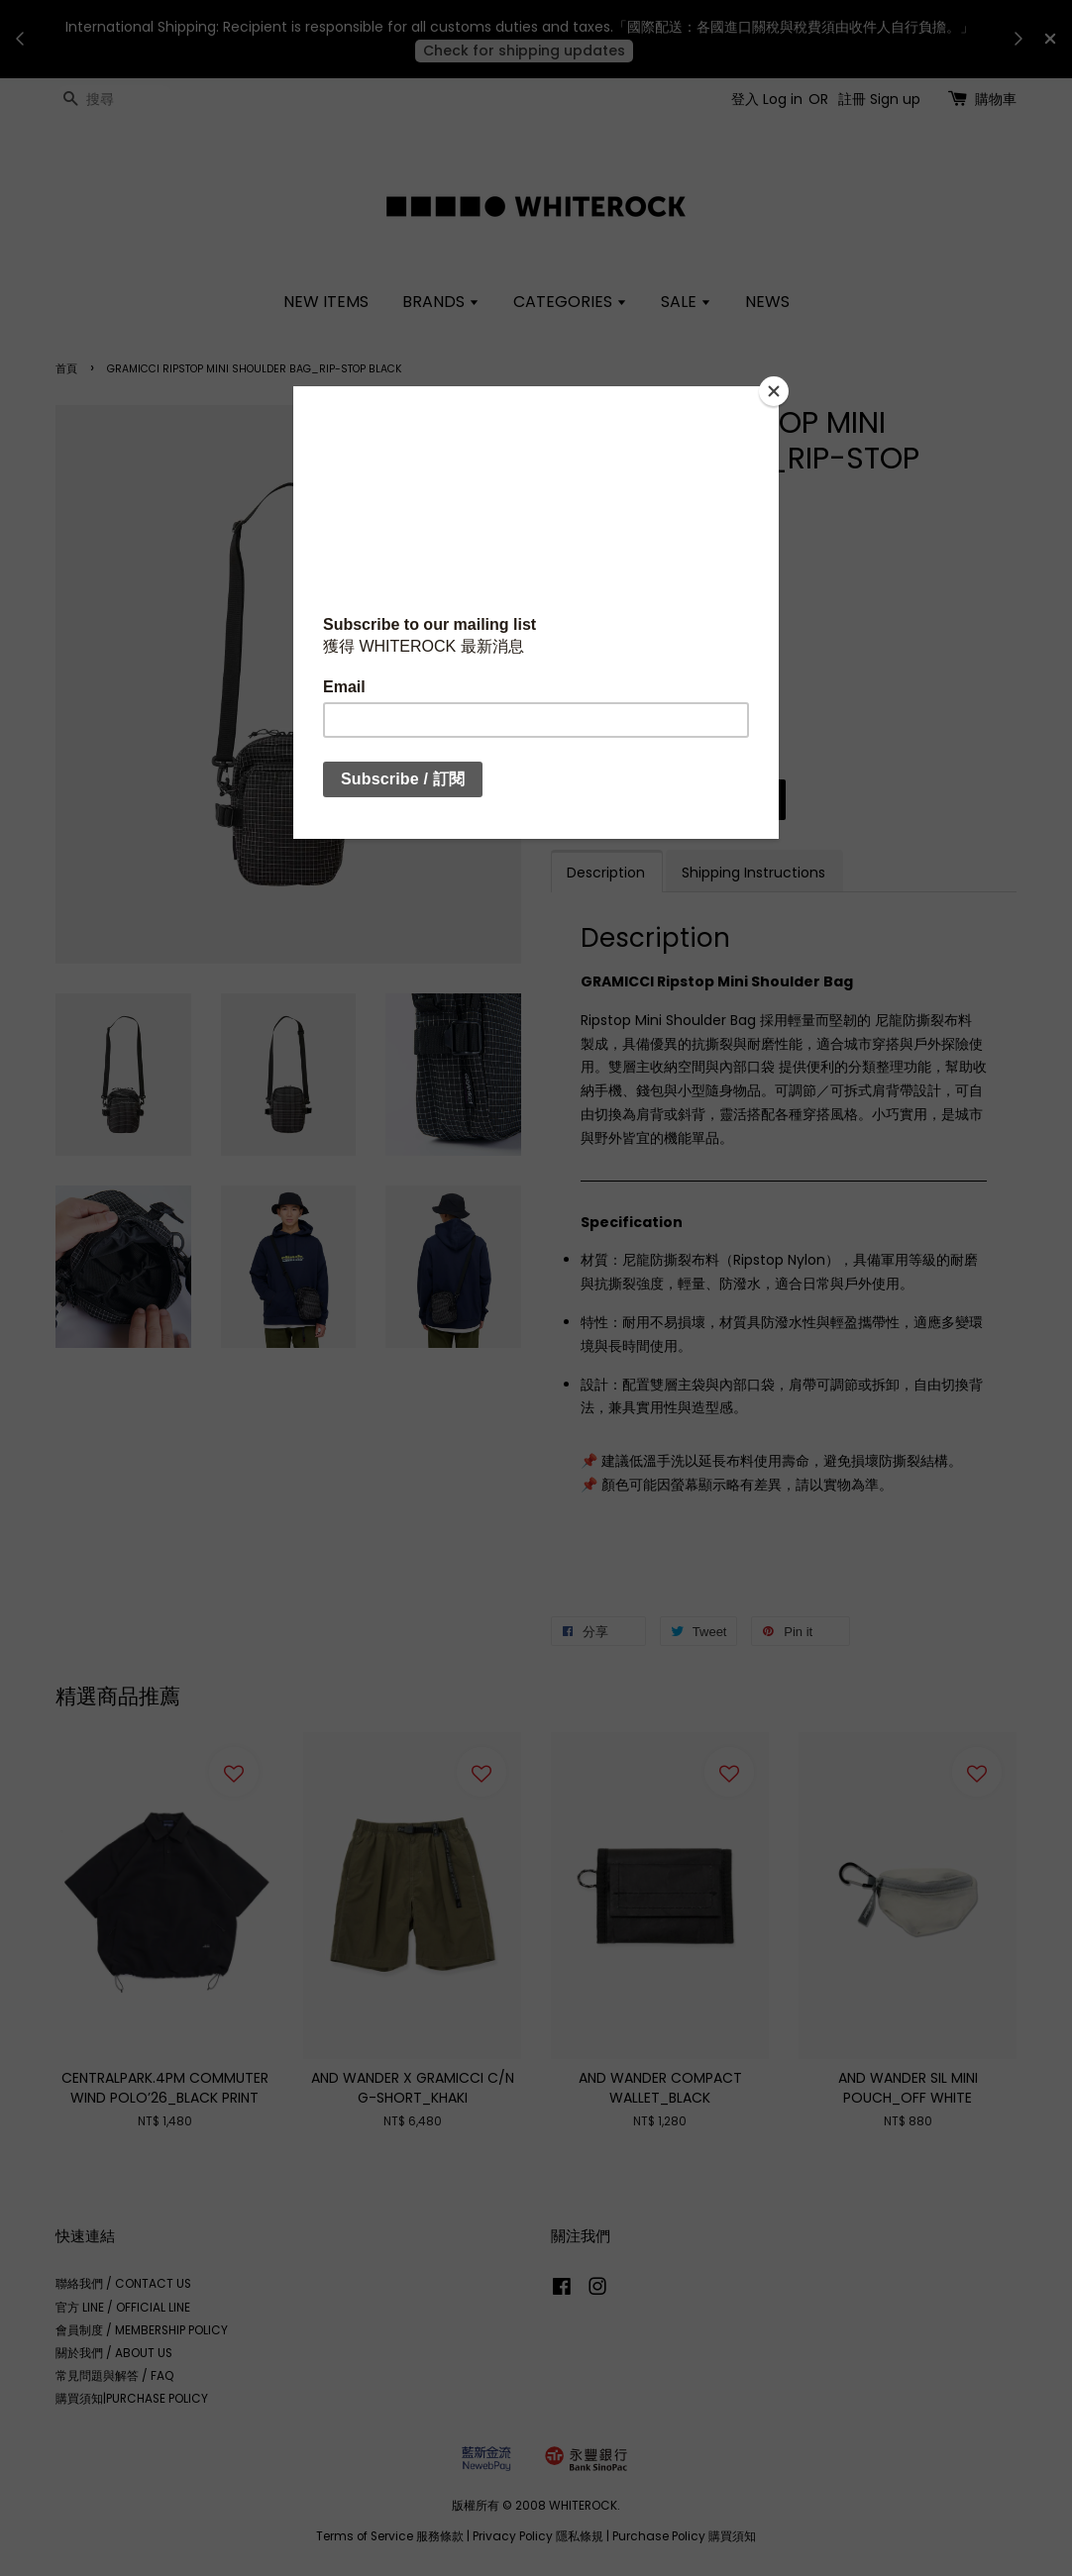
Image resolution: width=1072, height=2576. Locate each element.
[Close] (774, 391)
